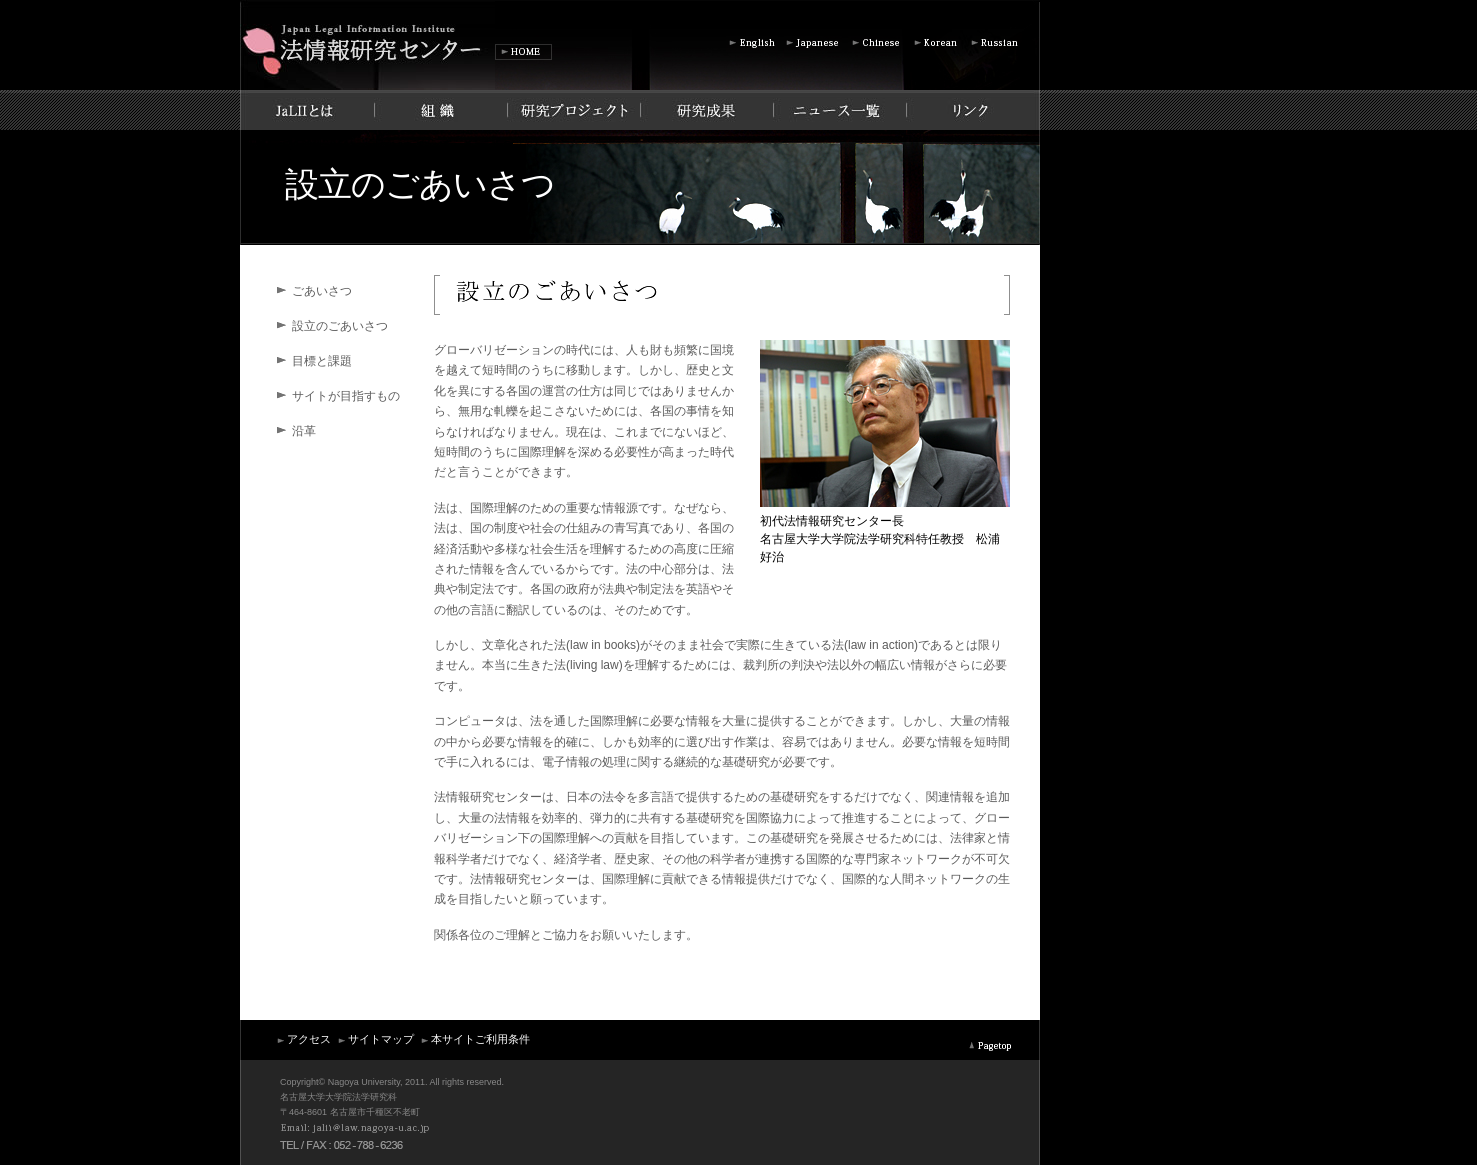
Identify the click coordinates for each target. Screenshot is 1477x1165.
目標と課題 (322, 361)
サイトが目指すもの (346, 396)
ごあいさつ (322, 291)
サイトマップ (375, 1039)
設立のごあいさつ (340, 326)
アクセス (303, 1039)
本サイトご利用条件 (474, 1039)
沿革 (304, 431)
